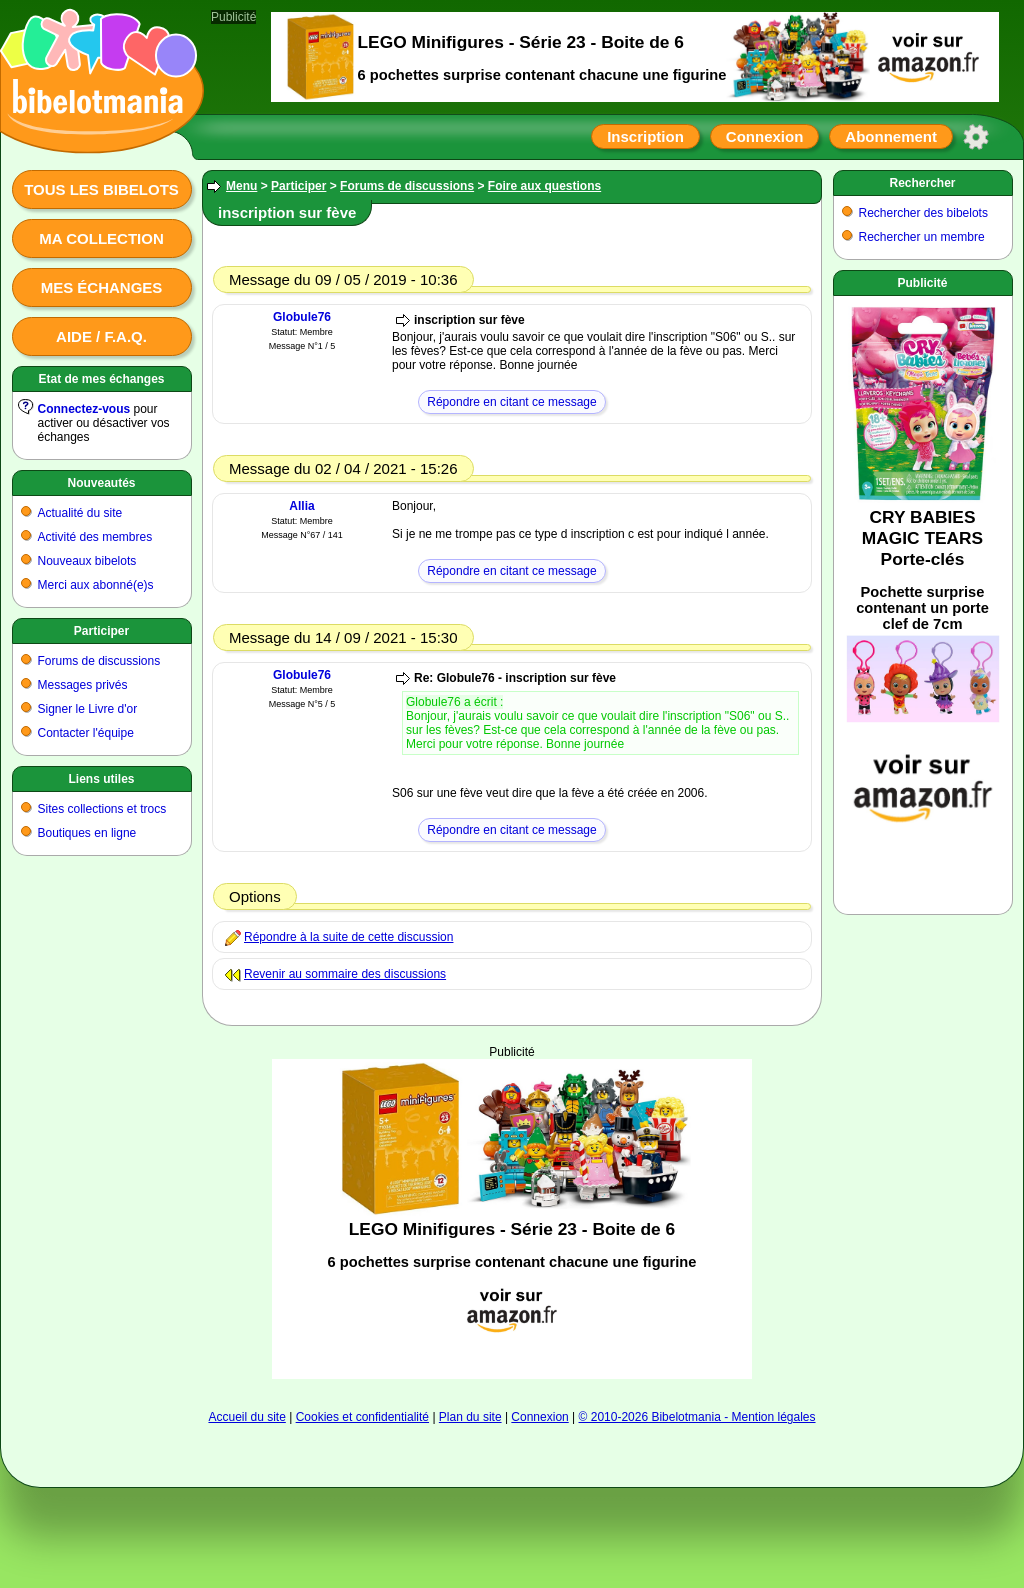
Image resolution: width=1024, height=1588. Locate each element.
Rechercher (922, 183)
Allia (301, 506)
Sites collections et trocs (102, 809)
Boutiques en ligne (87, 833)
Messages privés (83, 685)
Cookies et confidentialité (362, 1417)
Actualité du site (80, 513)
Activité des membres (95, 537)
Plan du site (470, 1417)
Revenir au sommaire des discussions (345, 974)
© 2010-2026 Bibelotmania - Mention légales (697, 1417)
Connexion (765, 136)
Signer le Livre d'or (88, 709)
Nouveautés (101, 483)
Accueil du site (246, 1417)
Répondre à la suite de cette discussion (348, 937)
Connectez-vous (84, 409)
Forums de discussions (99, 661)
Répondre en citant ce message (511, 402)
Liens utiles (101, 779)
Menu (241, 186)
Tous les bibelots (101, 189)
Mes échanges (102, 287)
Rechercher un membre (922, 237)
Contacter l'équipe (86, 733)
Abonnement (891, 136)
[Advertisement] (512, 1121)
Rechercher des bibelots (923, 213)
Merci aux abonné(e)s (96, 585)
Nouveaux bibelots (87, 561)
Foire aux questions (544, 186)
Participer (101, 631)
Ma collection (101, 238)
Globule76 (302, 317)
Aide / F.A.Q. (101, 336)
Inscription (645, 136)
